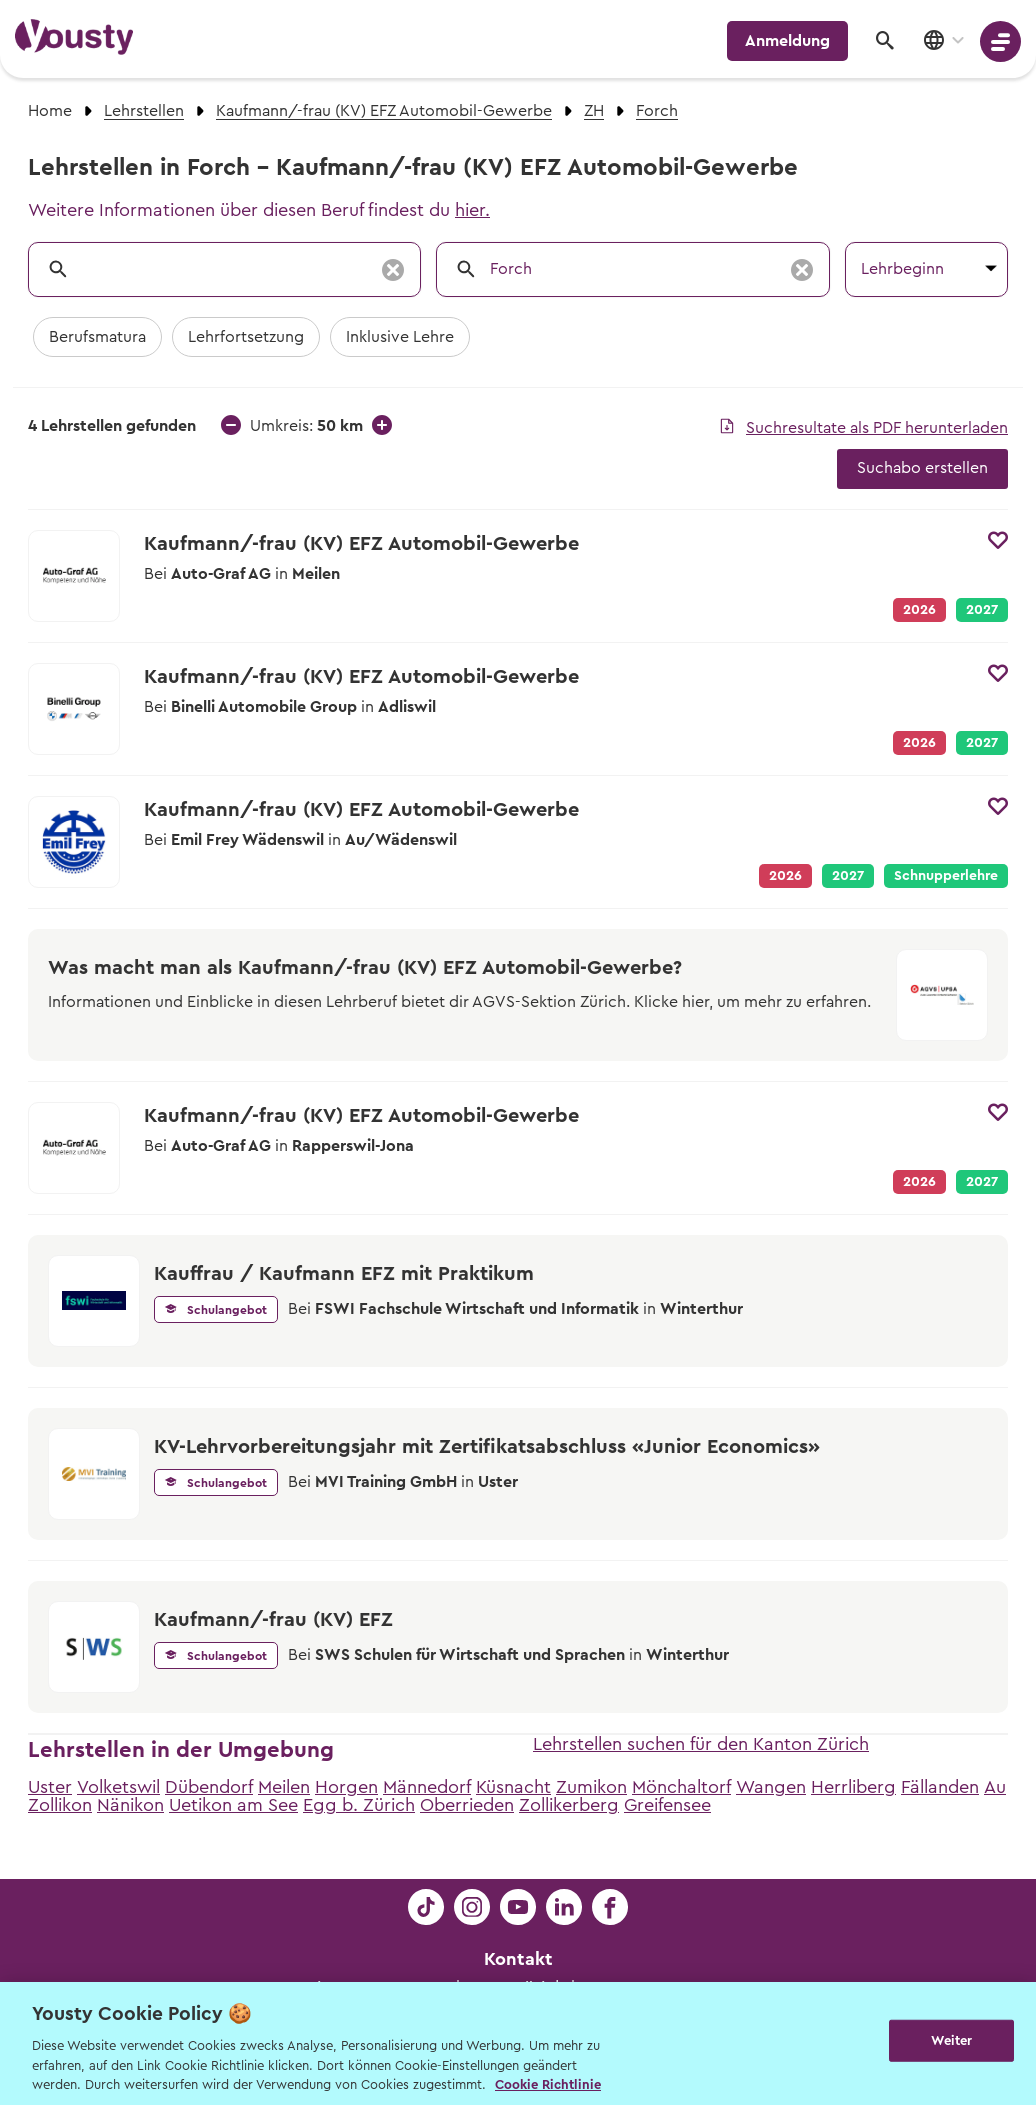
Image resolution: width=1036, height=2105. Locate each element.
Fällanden (940, 1787)
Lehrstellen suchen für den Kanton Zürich (701, 1744)
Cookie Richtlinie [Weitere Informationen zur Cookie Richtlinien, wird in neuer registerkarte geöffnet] (548, 2084)
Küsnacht (513, 1787)
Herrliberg (853, 1787)
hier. (472, 210)
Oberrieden (467, 1805)
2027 (982, 610)
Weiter (951, 2041)
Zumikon (591, 1787)
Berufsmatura (97, 337)
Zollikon (60, 1805)
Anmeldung (787, 41)
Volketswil (118, 1787)
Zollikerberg (569, 1805)
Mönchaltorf (681, 1787)
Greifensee (667, 1805)
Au (995, 1787)
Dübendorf (209, 1787)
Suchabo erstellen (922, 468)
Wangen (771, 1787)
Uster (50, 1787)
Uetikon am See (233, 1805)
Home (50, 111)
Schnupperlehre (946, 876)
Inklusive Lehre (400, 337)
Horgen (346, 1787)
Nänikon (130, 1805)
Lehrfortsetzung (246, 337)
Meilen (284, 1787)
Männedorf (427, 1787)
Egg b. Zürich (359, 1805)
